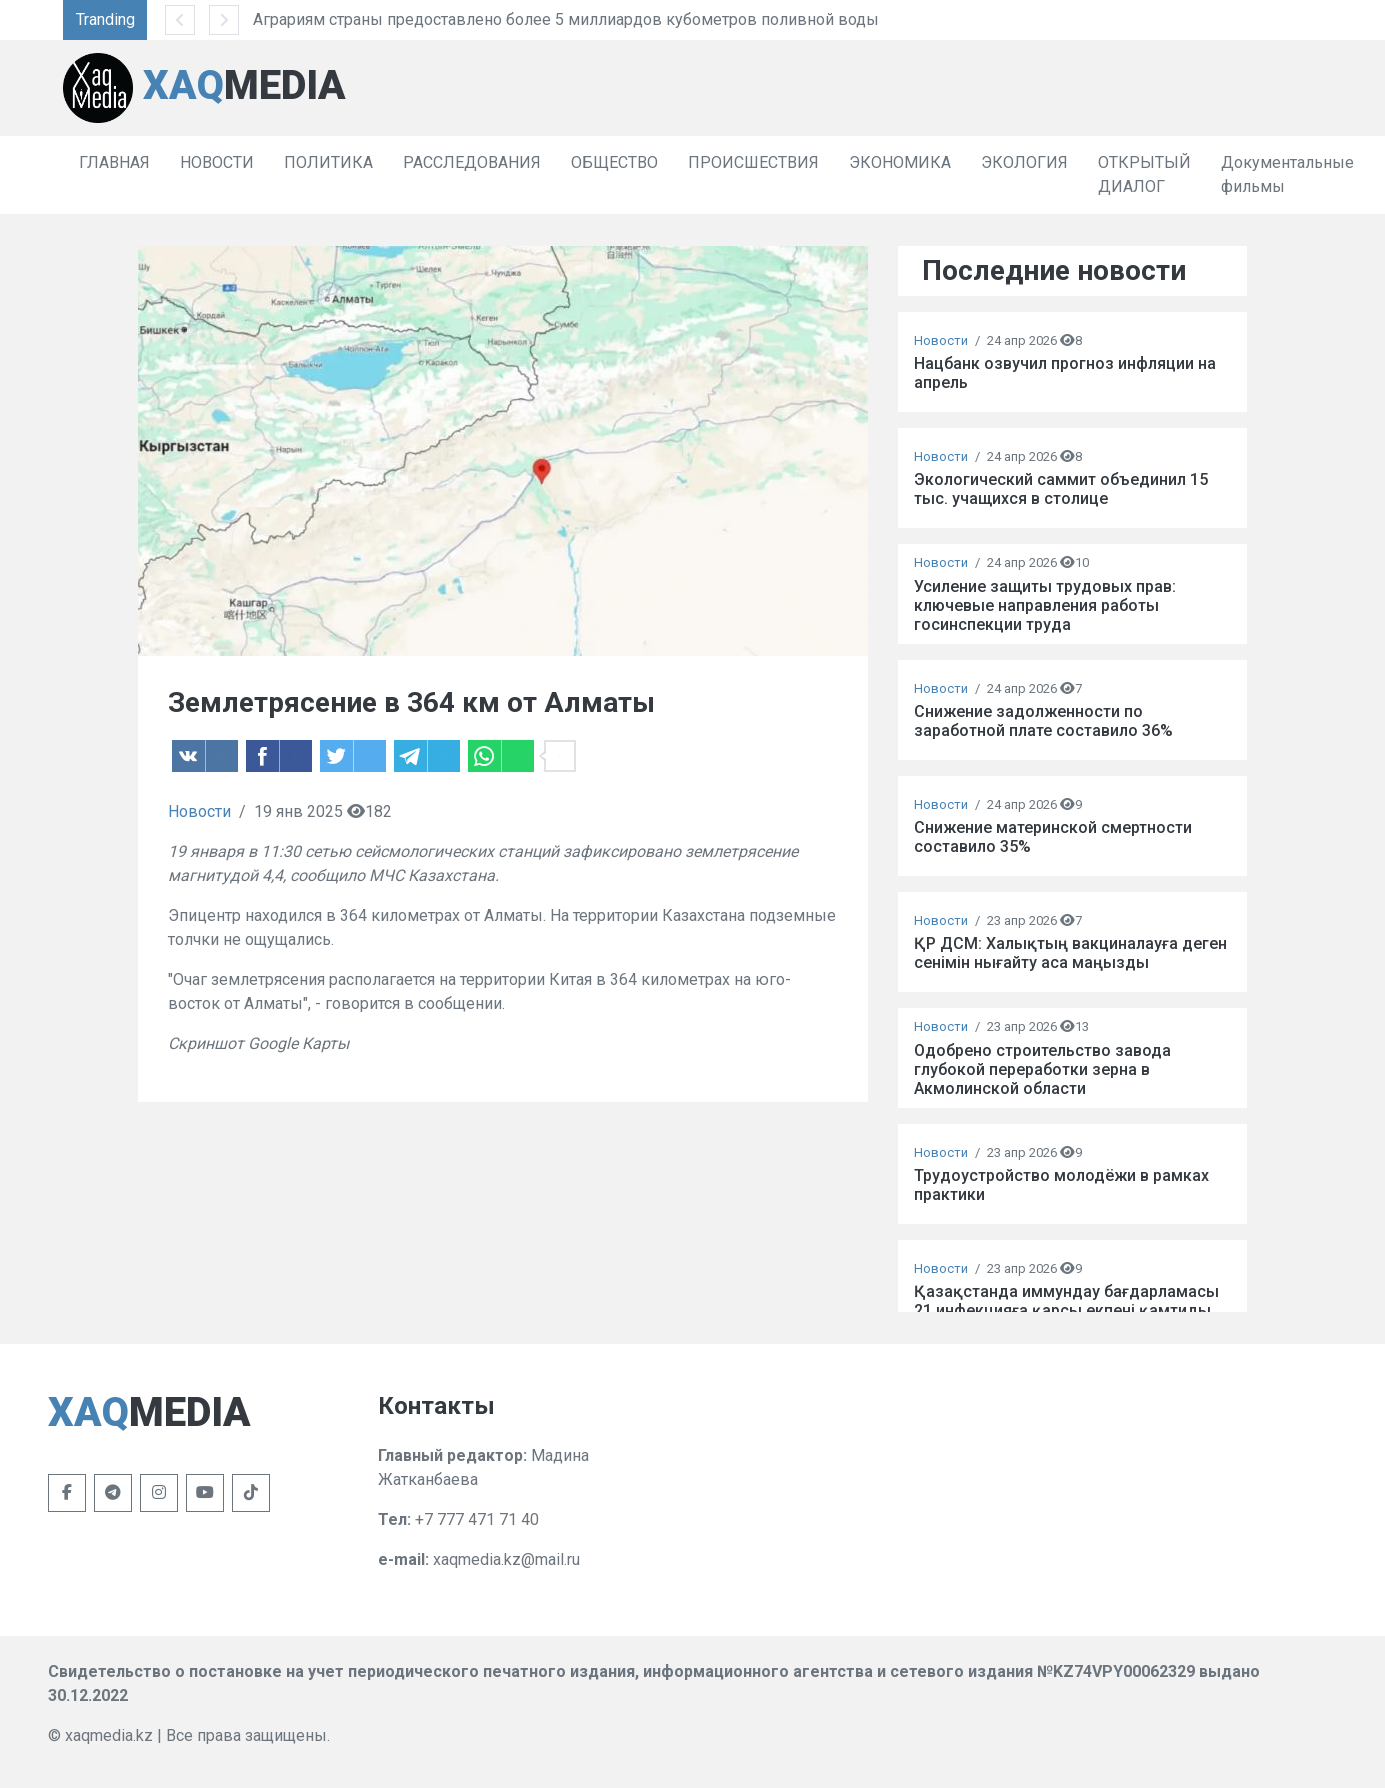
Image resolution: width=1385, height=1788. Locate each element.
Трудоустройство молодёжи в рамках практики (1061, 1185)
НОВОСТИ (217, 162)
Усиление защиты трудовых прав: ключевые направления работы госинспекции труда (1045, 605)
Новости (199, 811)
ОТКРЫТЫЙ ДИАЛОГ (1144, 174)
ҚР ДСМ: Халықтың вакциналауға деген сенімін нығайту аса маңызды (1070, 953)
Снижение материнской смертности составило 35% (1053, 837)
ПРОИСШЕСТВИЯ (753, 162)
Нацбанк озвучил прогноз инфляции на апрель (1065, 373)
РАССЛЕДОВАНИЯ (472, 162)
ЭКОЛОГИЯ (1024, 162)
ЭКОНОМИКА (900, 162)
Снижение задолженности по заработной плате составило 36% (1043, 721)
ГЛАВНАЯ (114, 162)
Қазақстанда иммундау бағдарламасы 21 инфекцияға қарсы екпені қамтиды (1066, 1301)
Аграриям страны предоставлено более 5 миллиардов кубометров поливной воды (566, 19)
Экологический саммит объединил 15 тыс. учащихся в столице (1061, 489)
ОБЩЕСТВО (614, 162)
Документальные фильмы (1287, 174)
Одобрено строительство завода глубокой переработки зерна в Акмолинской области (1042, 1069)
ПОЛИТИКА (328, 162)
